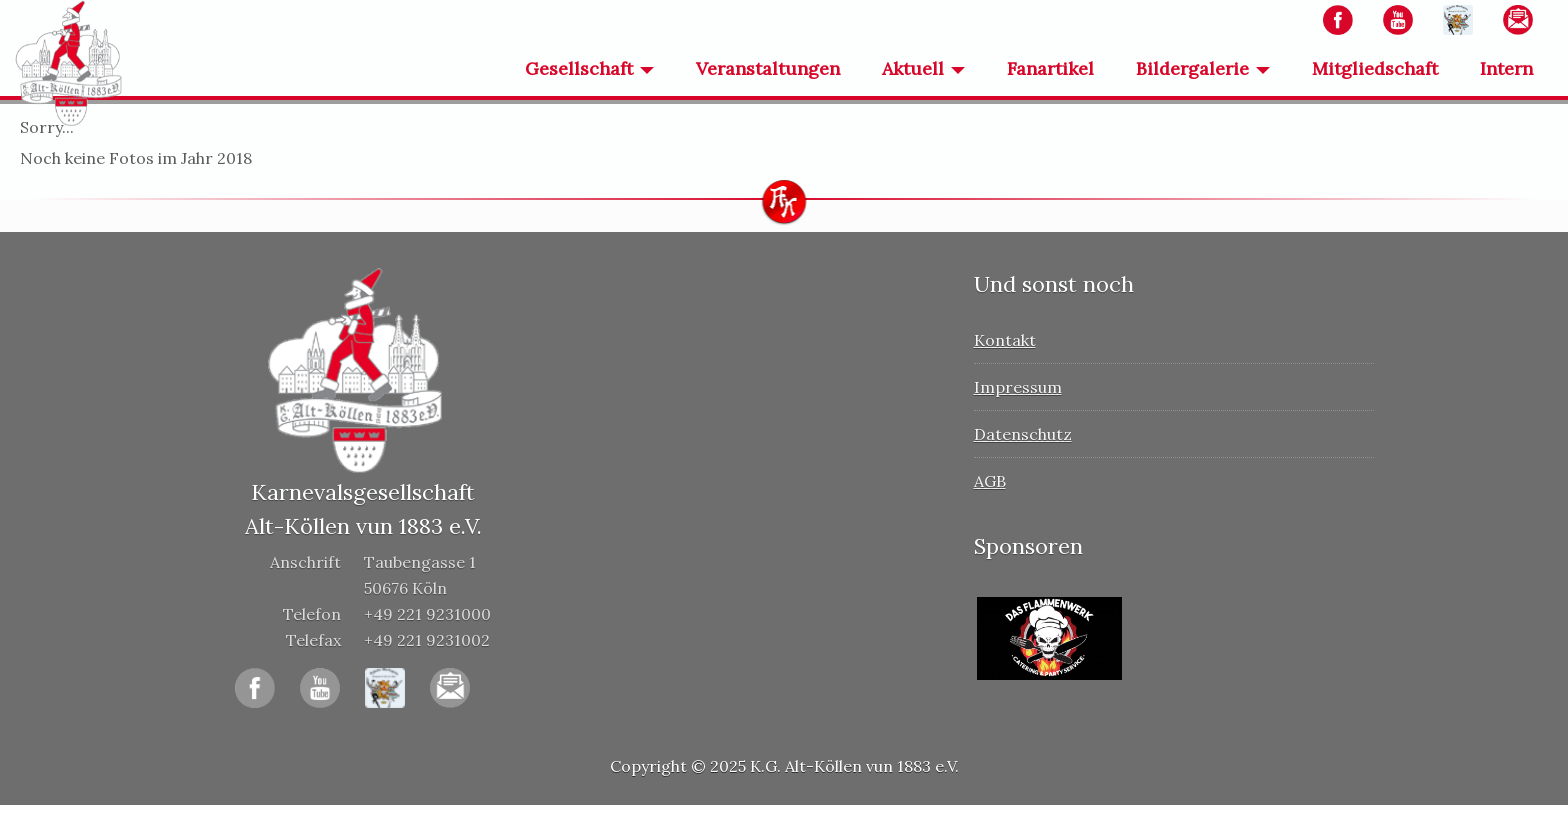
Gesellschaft (579, 68)
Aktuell (913, 68)
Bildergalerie (1192, 68)
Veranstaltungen (768, 68)
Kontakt (1005, 340)
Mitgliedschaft (1375, 68)
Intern (1506, 68)
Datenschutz (1023, 434)
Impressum (1018, 387)
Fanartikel (1050, 68)
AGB (990, 481)
